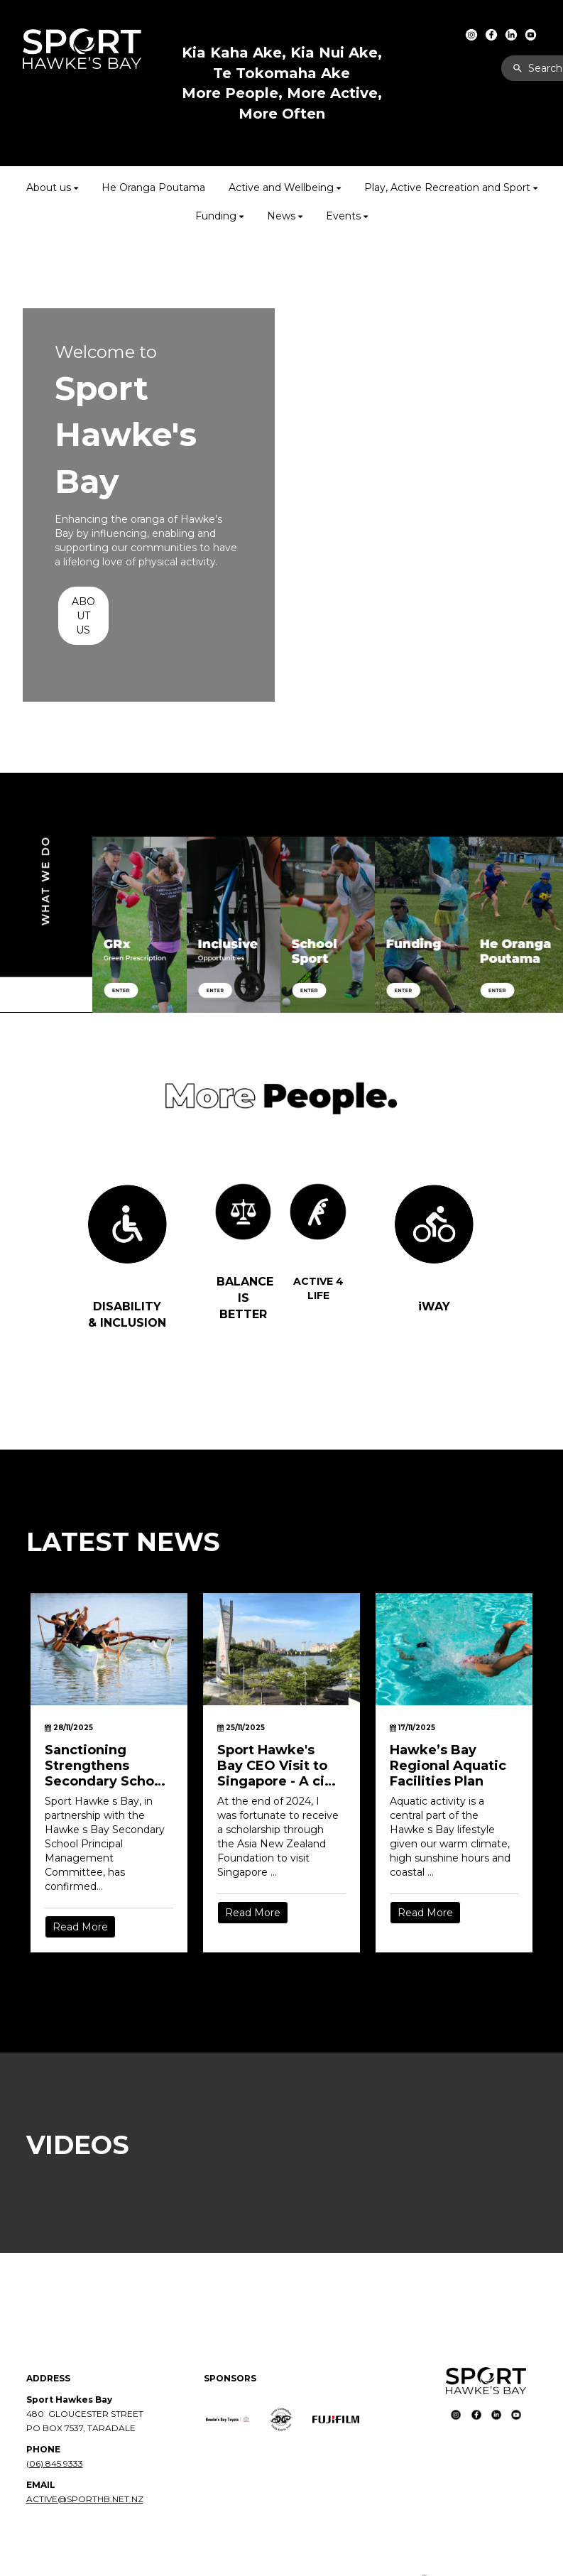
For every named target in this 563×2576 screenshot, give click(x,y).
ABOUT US (83, 615)
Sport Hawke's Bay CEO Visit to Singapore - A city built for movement (277, 1765)
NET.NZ (127, 2499)
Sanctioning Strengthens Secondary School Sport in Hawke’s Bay (105, 1765)
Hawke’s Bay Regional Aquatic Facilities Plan (448, 1765)
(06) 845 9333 (54, 2463)
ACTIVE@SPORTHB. (69, 2499)
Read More (80, 1926)
